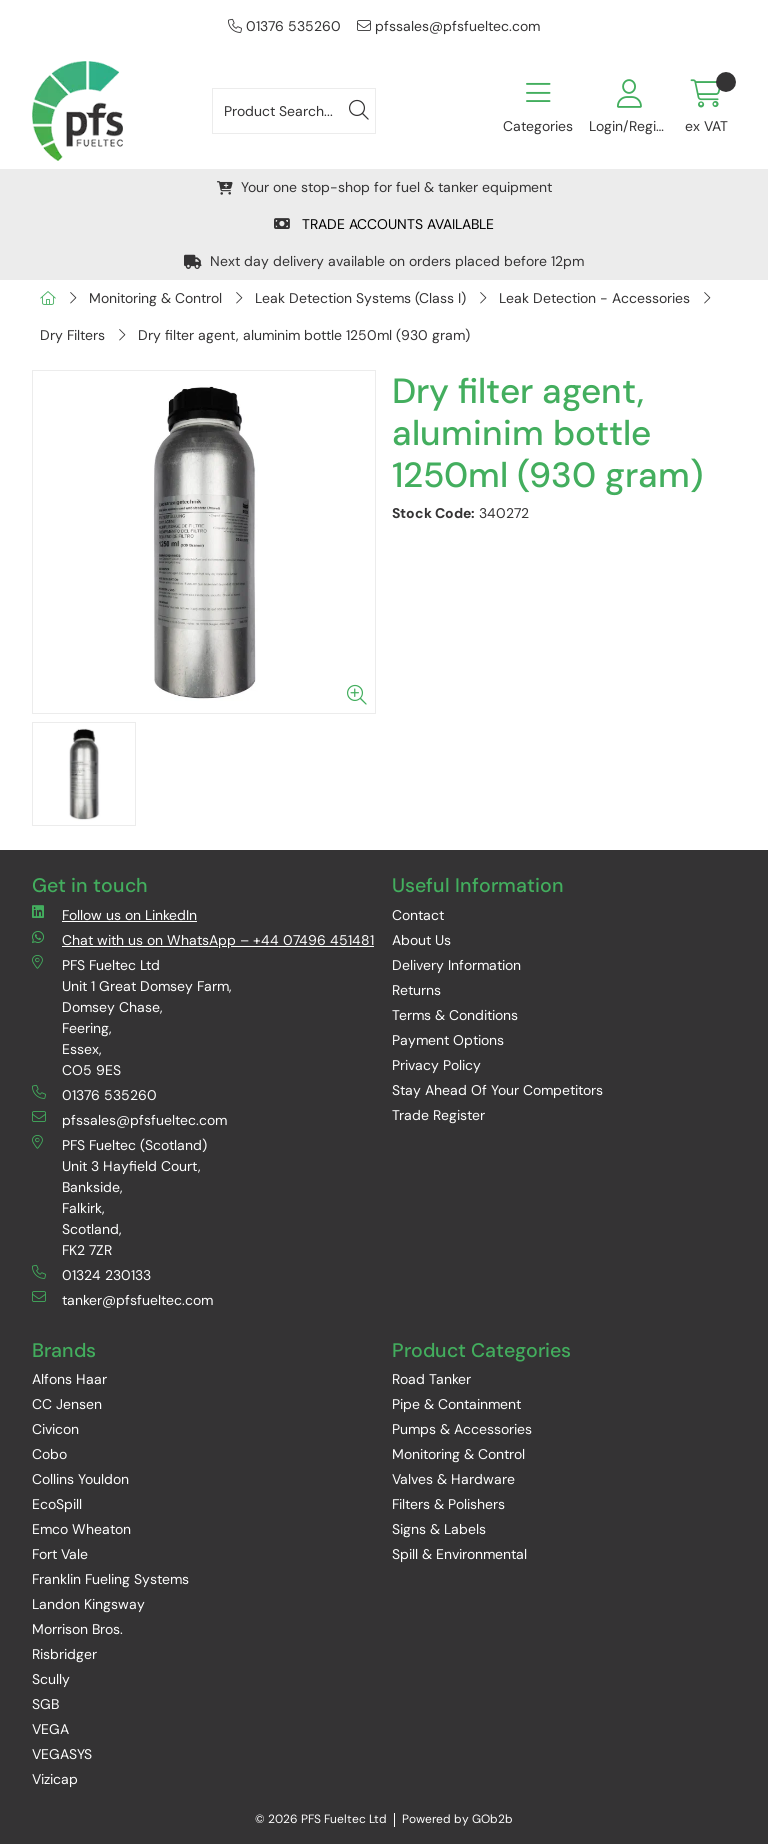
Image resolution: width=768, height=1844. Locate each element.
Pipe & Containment (456, 1404)
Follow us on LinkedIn (114, 914)
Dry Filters (72, 335)
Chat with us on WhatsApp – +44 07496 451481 (203, 939)
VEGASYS (62, 1754)
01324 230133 (91, 1274)
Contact (418, 915)
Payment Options (448, 1040)
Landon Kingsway (88, 1604)
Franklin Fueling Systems (110, 1579)
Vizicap (55, 1779)
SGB (45, 1704)
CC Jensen (67, 1404)
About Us (421, 940)
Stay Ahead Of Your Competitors (497, 1090)
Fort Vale (60, 1554)
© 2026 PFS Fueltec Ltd (321, 1819)
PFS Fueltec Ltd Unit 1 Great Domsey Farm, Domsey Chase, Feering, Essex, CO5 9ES (132, 1017)
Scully (51, 1679)
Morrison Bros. (77, 1629)
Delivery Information (456, 965)
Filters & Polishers (448, 1504)
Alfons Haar (69, 1379)
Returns (416, 990)
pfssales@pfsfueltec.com (448, 26)
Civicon (55, 1429)
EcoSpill (57, 1504)
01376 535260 (284, 26)
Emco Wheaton (81, 1529)
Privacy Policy (436, 1065)
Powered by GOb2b (457, 1819)
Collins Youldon (80, 1479)
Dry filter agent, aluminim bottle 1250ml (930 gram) (304, 335)
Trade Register (438, 1115)
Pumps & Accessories (462, 1429)
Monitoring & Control (155, 298)
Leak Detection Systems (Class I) (360, 298)
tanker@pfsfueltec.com (122, 1299)
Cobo (49, 1454)
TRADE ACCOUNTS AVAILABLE (384, 224)
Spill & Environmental (459, 1554)
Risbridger (64, 1654)
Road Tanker (431, 1379)
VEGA (50, 1729)
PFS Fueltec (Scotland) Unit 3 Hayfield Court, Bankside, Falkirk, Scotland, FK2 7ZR (119, 1197)
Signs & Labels (439, 1529)
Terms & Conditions (455, 1015)
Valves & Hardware (453, 1479)
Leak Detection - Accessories (594, 298)
